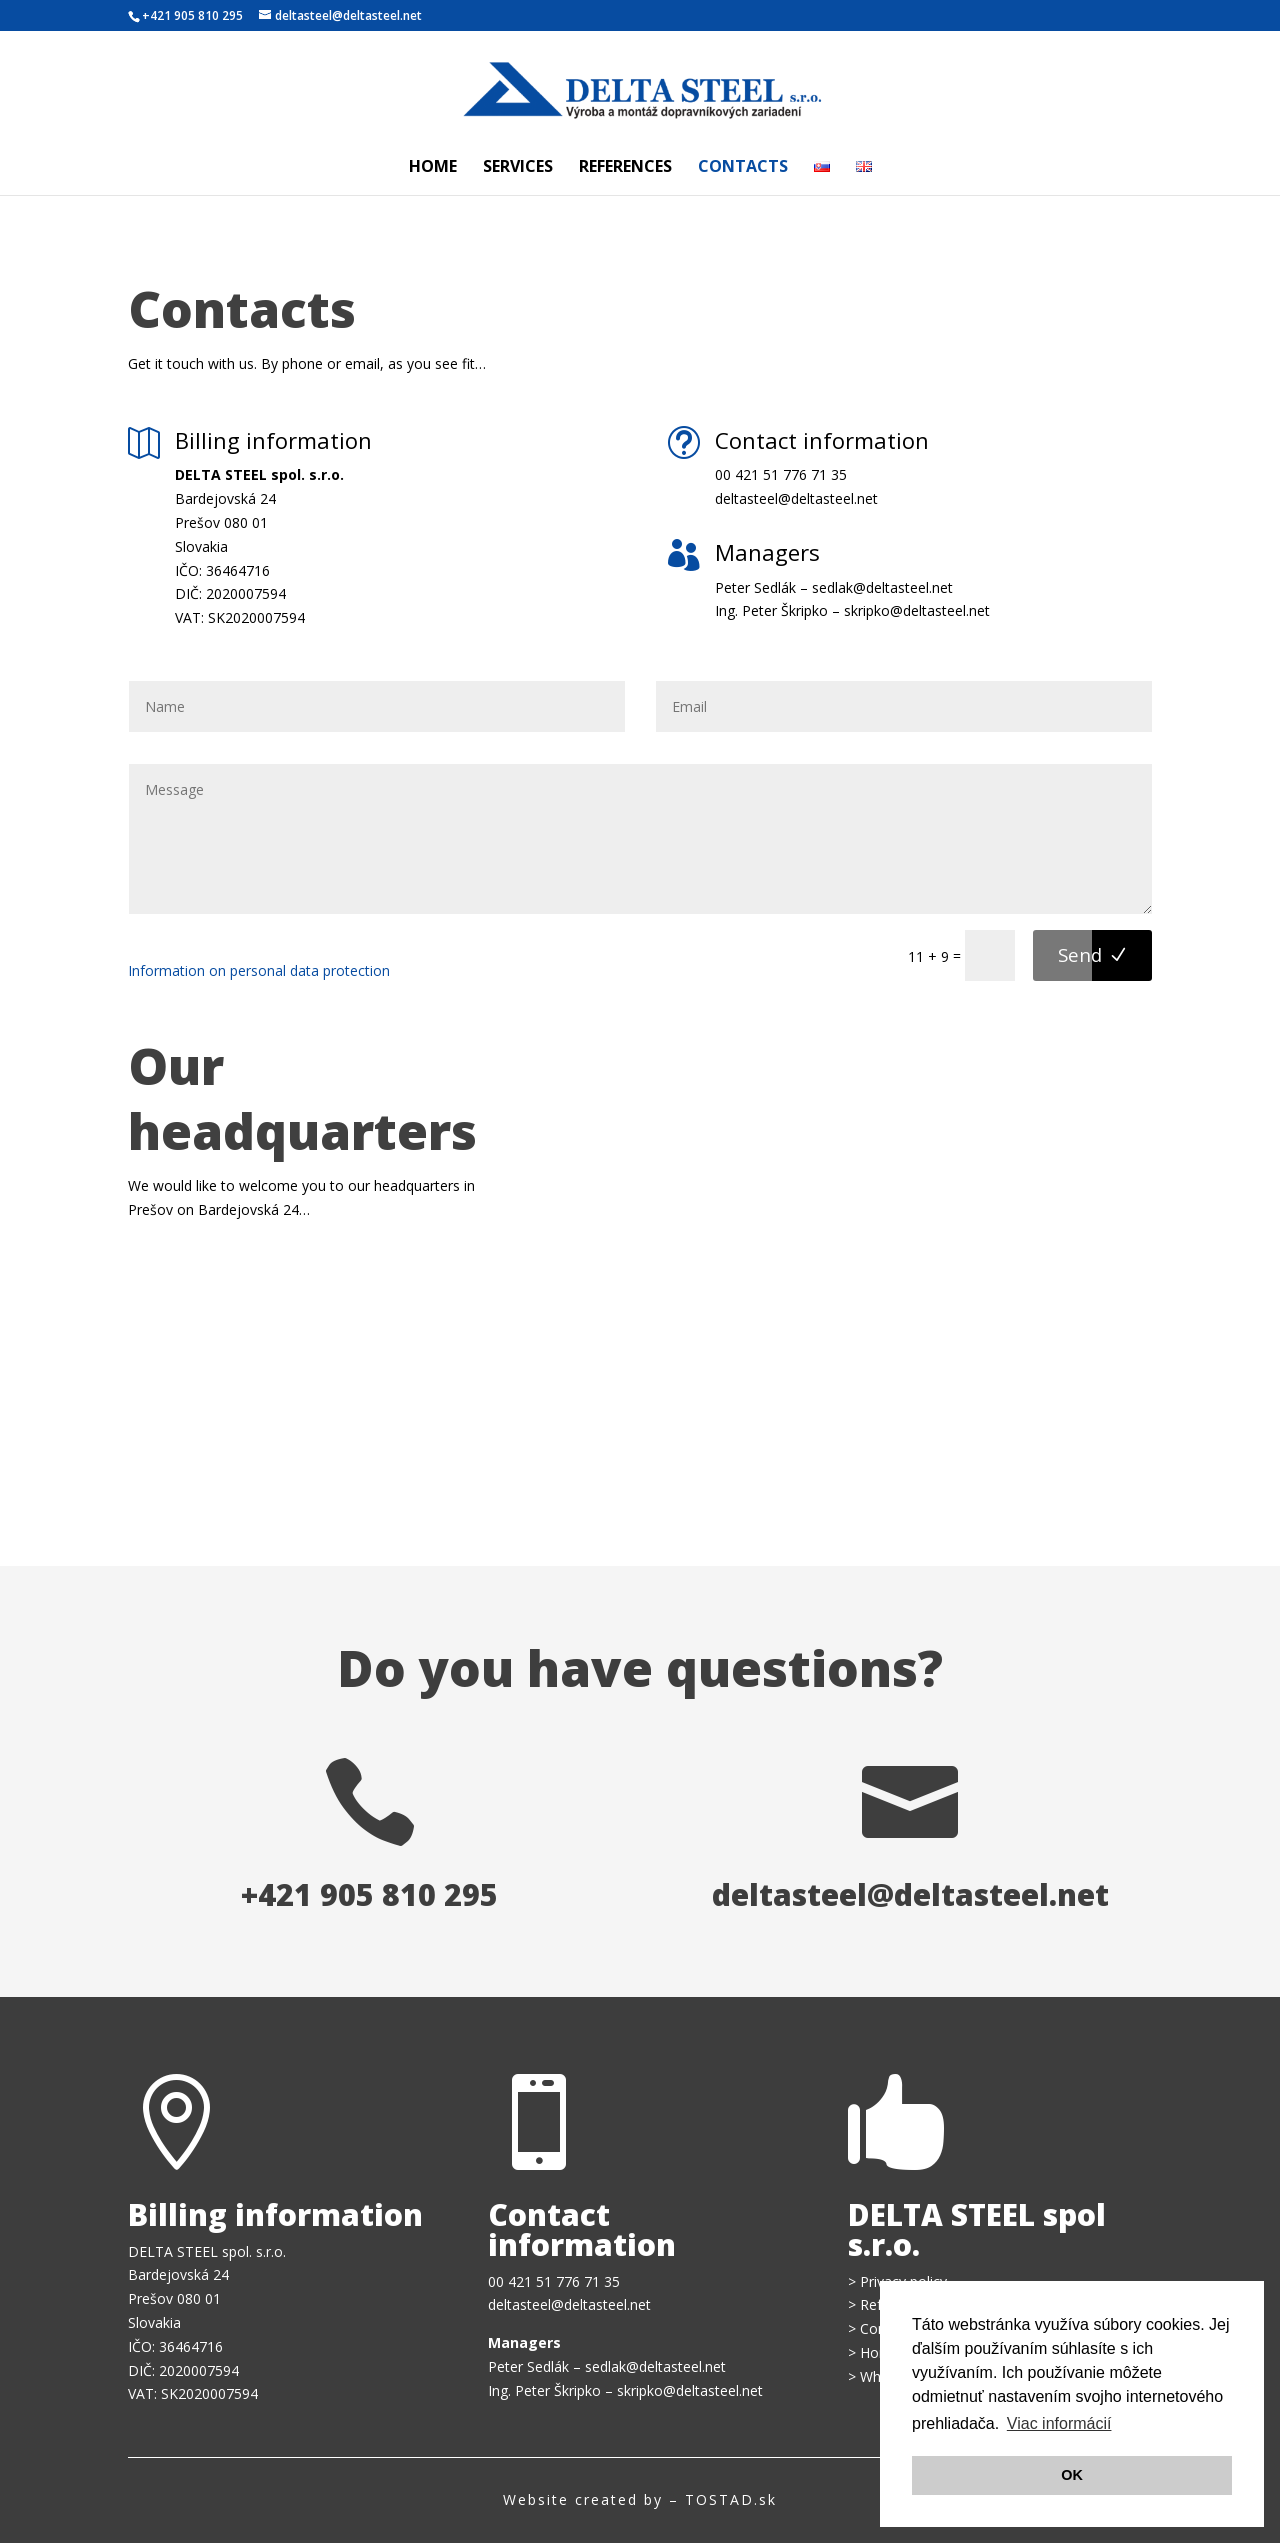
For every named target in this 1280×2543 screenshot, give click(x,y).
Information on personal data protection (259, 970)
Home (433, 168)
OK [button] (1072, 2475)
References (625, 168)
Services (518, 168)
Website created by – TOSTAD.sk (640, 2499)
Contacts (743, 168)
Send (1078, 954)
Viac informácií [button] (1059, 2423)
